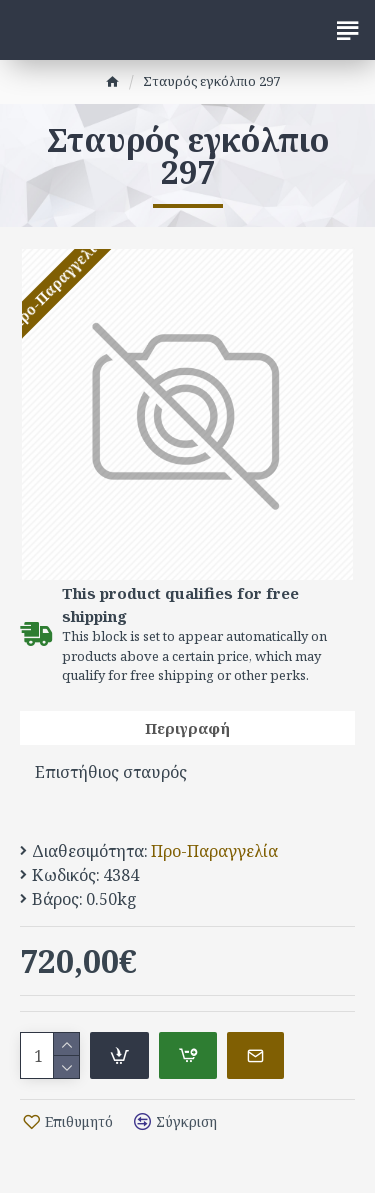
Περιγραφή (187, 728)
